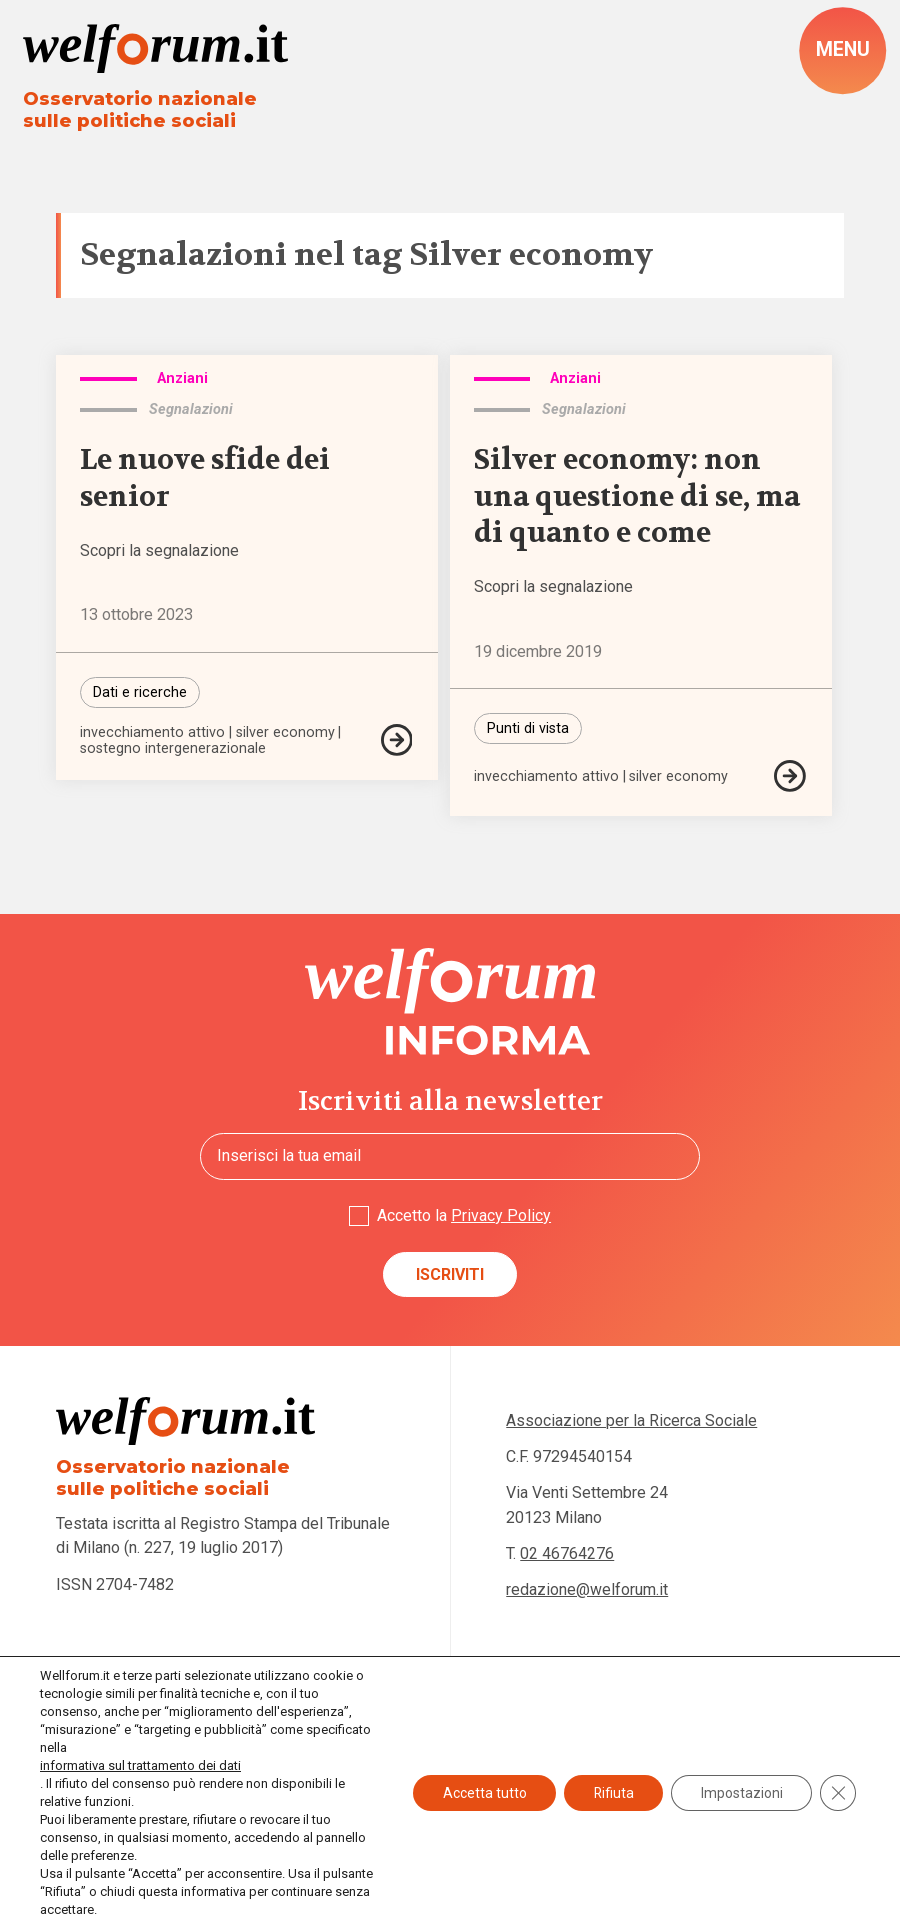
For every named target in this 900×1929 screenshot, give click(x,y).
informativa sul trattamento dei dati (140, 1765)
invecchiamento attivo (152, 735)
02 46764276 (567, 1554)
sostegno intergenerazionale (174, 751)
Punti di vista (528, 729)
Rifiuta (611, 1793)
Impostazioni (741, 1793)
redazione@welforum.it (587, 1590)
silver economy (286, 735)
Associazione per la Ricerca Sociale (631, 1421)
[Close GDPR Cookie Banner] (838, 1793)
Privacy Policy (501, 1215)
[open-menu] (842, 50)
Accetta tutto (481, 1793)
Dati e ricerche (140, 692)
